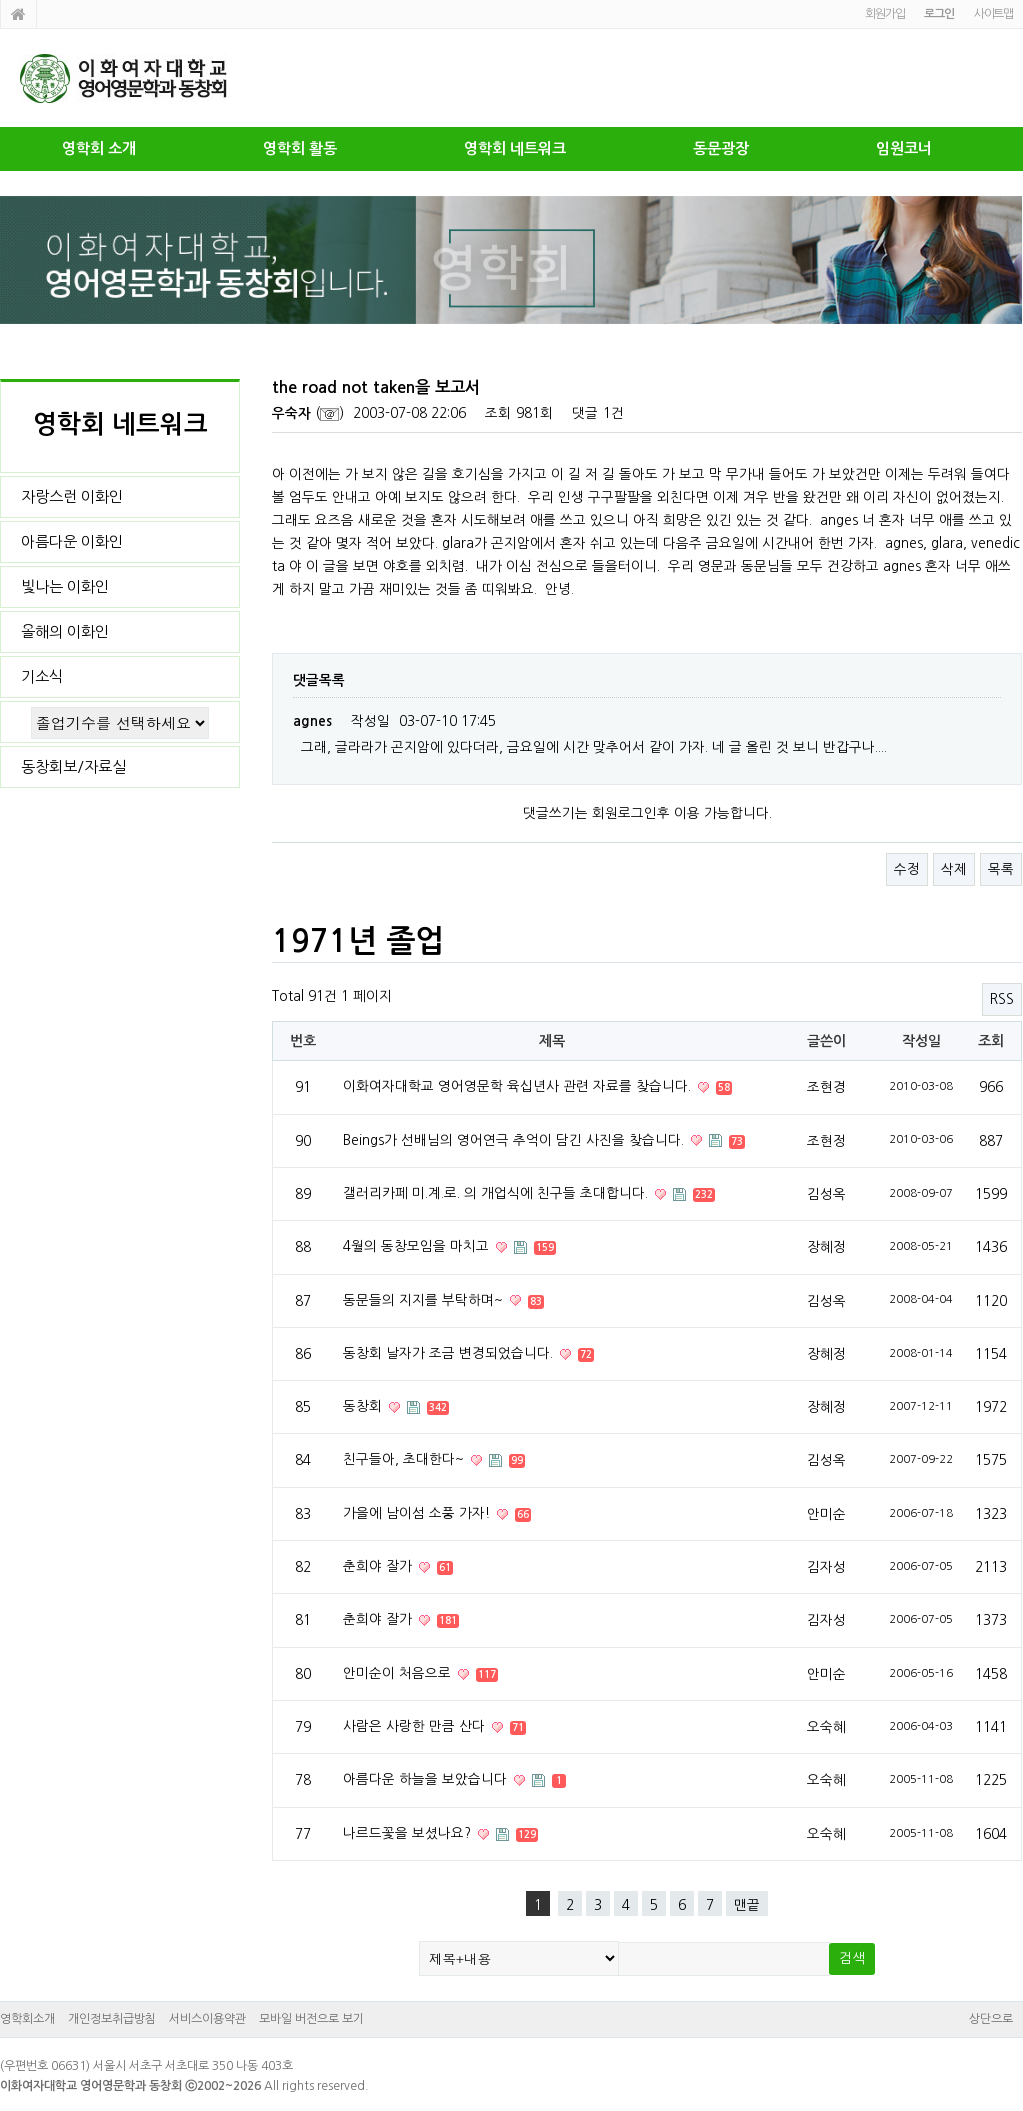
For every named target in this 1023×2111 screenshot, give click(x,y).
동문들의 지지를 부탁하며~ (425, 1300)
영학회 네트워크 (515, 148)
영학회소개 (27, 2019)
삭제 (954, 869)
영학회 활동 (300, 148)
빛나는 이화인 (65, 586)
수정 (907, 869)
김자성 (826, 1567)
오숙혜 (826, 1727)
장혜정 (826, 1247)
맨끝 (747, 1905)
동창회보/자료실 (73, 766)
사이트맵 (993, 14)
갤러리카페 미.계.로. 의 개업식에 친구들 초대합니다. (497, 1193)
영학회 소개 (99, 148)
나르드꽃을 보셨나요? (409, 1833)
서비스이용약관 (207, 2019)
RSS (1002, 999)
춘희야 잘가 (379, 1566)
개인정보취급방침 (112, 2019)
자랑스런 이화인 (72, 496)
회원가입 (884, 14)
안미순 (826, 1514)
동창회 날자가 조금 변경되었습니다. (450, 1353)
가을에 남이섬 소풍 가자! (418, 1513)
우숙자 (291, 413)
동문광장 (721, 148)
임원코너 (904, 148)
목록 (1001, 869)
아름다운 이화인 (72, 541)
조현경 (826, 1087)
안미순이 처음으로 (399, 1673)
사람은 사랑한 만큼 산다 (416, 1726)
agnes (312, 721)
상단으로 (991, 2019)
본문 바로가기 (0, 0)
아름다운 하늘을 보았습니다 (427, 1779)
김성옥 (826, 1194)
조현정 (826, 1141)
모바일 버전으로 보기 (311, 2019)
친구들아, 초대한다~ (405, 1459)
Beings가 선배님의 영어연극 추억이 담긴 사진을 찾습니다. (515, 1140)
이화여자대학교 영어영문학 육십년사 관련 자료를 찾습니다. (519, 1086)
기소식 (42, 676)
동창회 (364, 1406)
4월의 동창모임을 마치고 (418, 1246)
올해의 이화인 (65, 631)
